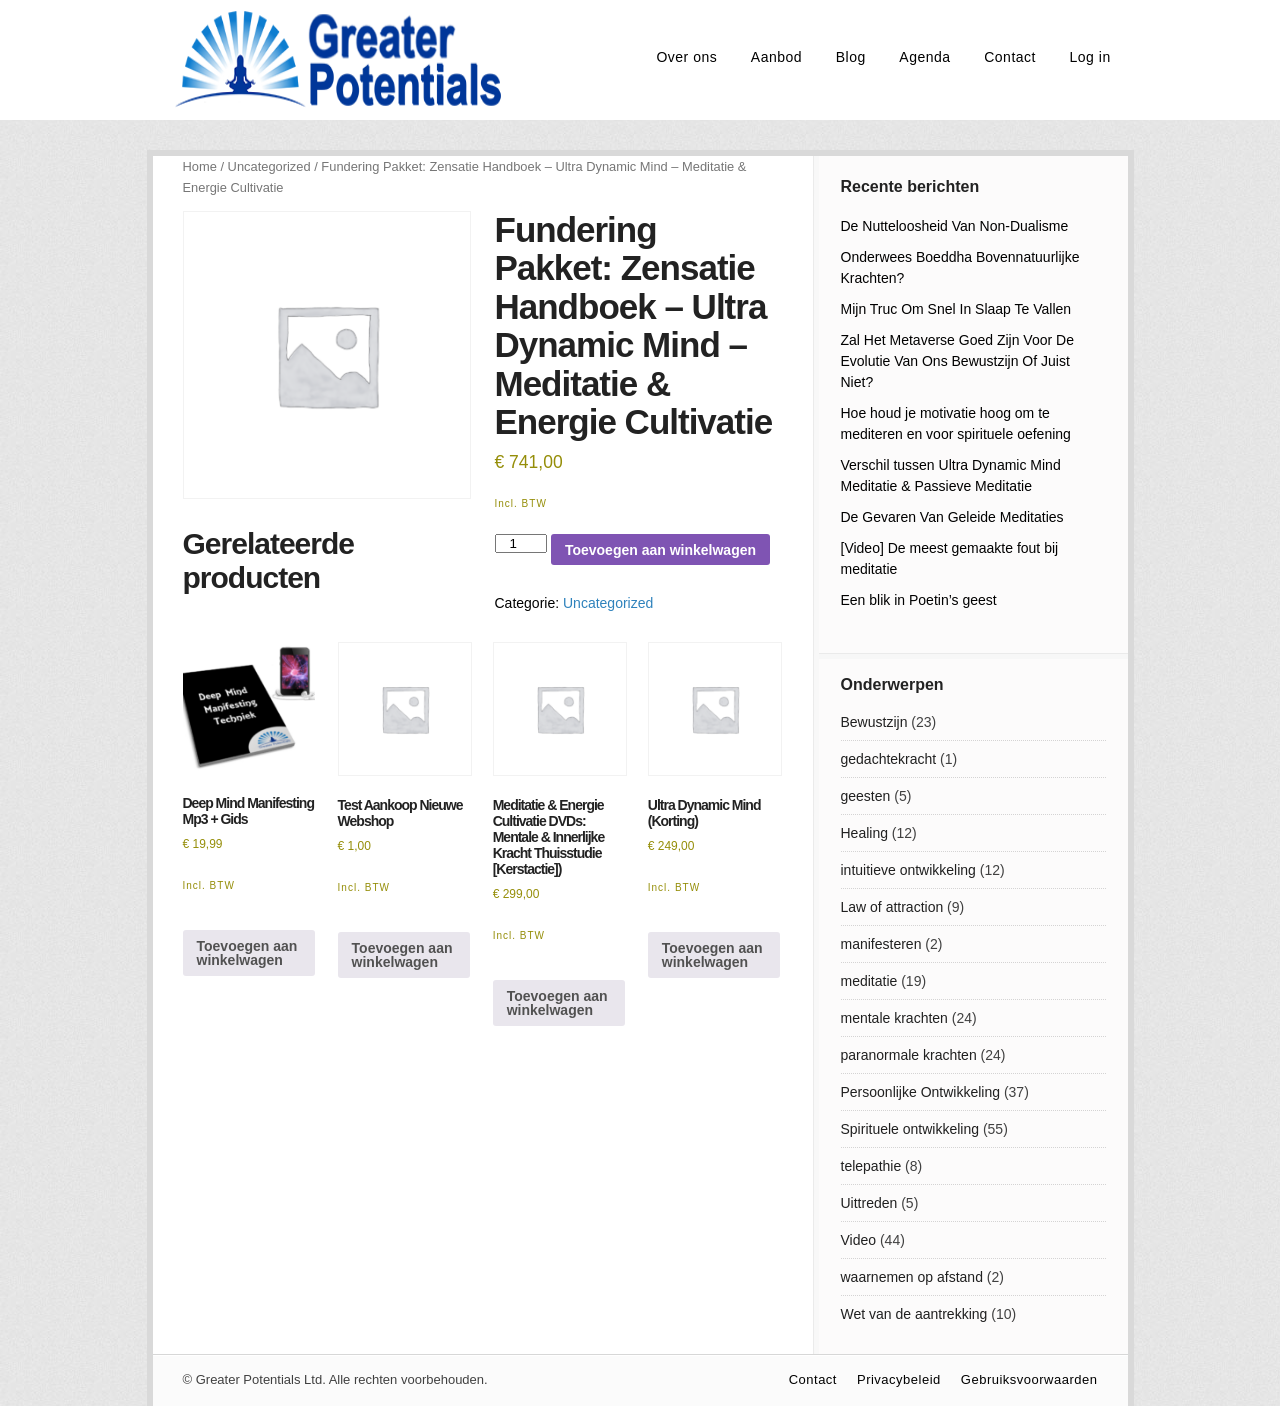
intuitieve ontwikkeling (908, 870)
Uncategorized (269, 166)
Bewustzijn (874, 722)
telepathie (871, 1166)
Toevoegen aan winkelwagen (660, 550)
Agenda (924, 57)
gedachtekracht (889, 759)
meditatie (869, 981)
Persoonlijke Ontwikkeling (921, 1092)
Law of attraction (892, 907)
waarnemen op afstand (912, 1277)
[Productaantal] (521, 543)
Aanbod (776, 57)
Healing (864, 833)
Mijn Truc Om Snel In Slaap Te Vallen (956, 309)
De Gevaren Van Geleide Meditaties (952, 517)
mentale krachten (894, 1018)
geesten (866, 796)
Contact (1010, 57)
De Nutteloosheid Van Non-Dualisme (955, 226)
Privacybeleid (899, 1379)
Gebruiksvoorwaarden (1029, 1379)
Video (859, 1240)
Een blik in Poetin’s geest (919, 600)
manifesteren (881, 944)
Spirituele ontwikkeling (910, 1129)
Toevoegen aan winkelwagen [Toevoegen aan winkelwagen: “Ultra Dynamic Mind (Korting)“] (712, 955)
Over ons (686, 57)
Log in (1090, 57)
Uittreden (869, 1203)
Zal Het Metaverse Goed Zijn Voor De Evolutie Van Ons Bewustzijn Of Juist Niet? (957, 361)
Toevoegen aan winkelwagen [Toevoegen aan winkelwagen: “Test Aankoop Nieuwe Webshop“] (402, 955)
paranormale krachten (909, 1055)
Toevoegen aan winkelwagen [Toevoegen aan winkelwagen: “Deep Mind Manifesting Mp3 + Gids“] (247, 953)
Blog (851, 57)
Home (200, 166)
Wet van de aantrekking (914, 1314)
